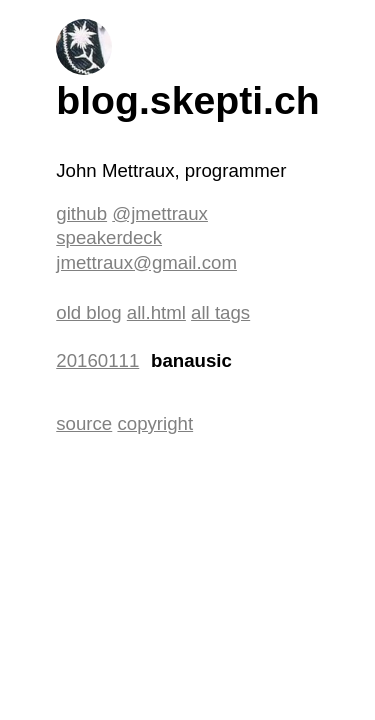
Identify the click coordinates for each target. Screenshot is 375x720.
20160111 (97, 360)
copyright (155, 423)
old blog (88, 312)
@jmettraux (160, 213)
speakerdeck (109, 237)
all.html (156, 312)
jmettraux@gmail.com (146, 262)
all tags (220, 312)
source (84, 423)
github (81, 213)
